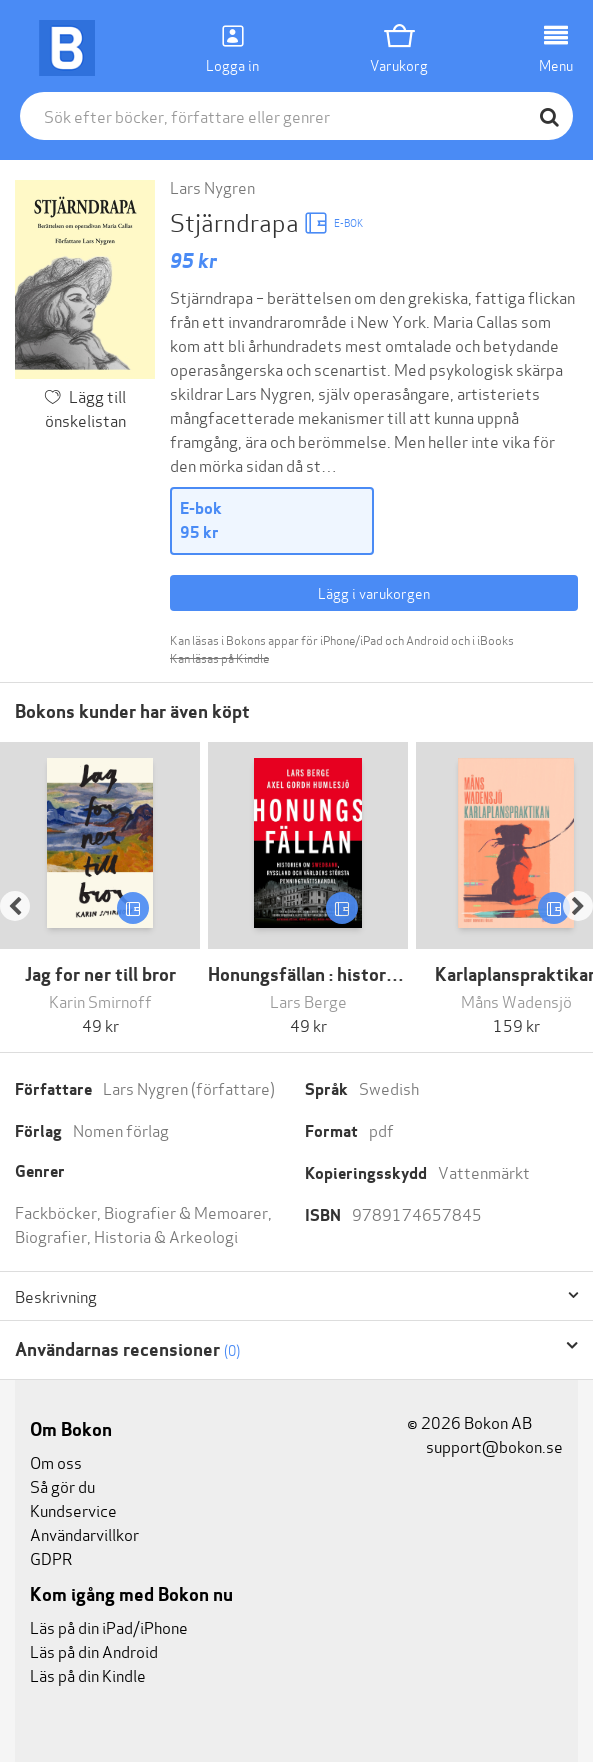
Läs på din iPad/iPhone (109, 1626)
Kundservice (73, 1509)
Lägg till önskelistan (86, 407)
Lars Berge (308, 1000)
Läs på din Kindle (88, 1674)
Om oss (56, 1461)
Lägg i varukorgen (374, 592)
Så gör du (62, 1485)
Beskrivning (56, 1296)
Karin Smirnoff (100, 1000)
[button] (25, 889)
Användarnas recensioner (127, 1349)
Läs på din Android (94, 1650)
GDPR (51, 1557)
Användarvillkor (84, 1533)
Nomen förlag (121, 1129)
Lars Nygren (212, 186)
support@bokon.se (485, 1445)
